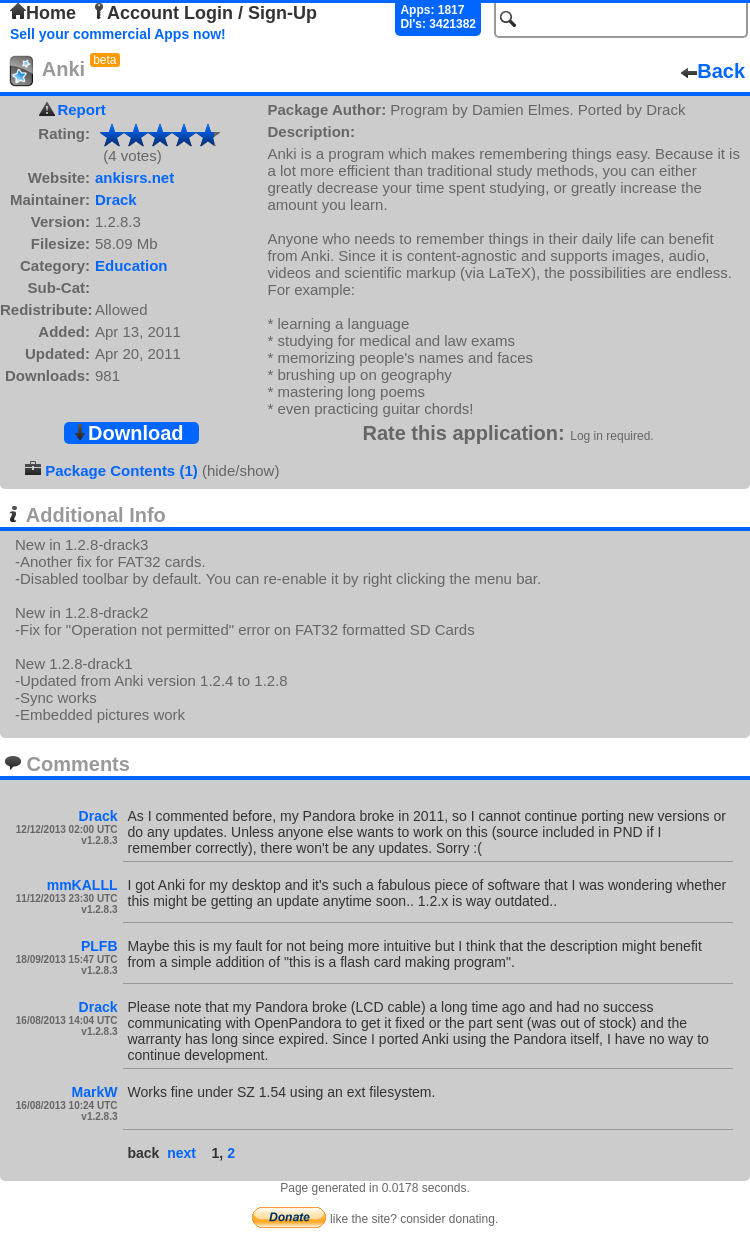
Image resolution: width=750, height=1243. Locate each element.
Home (43, 13)
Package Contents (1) (121, 470)
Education (131, 265)
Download (128, 433)
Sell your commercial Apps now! (118, 34)
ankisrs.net (134, 177)
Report (81, 109)
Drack (116, 199)
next (181, 1153)
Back (713, 71)
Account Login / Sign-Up (204, 13)
